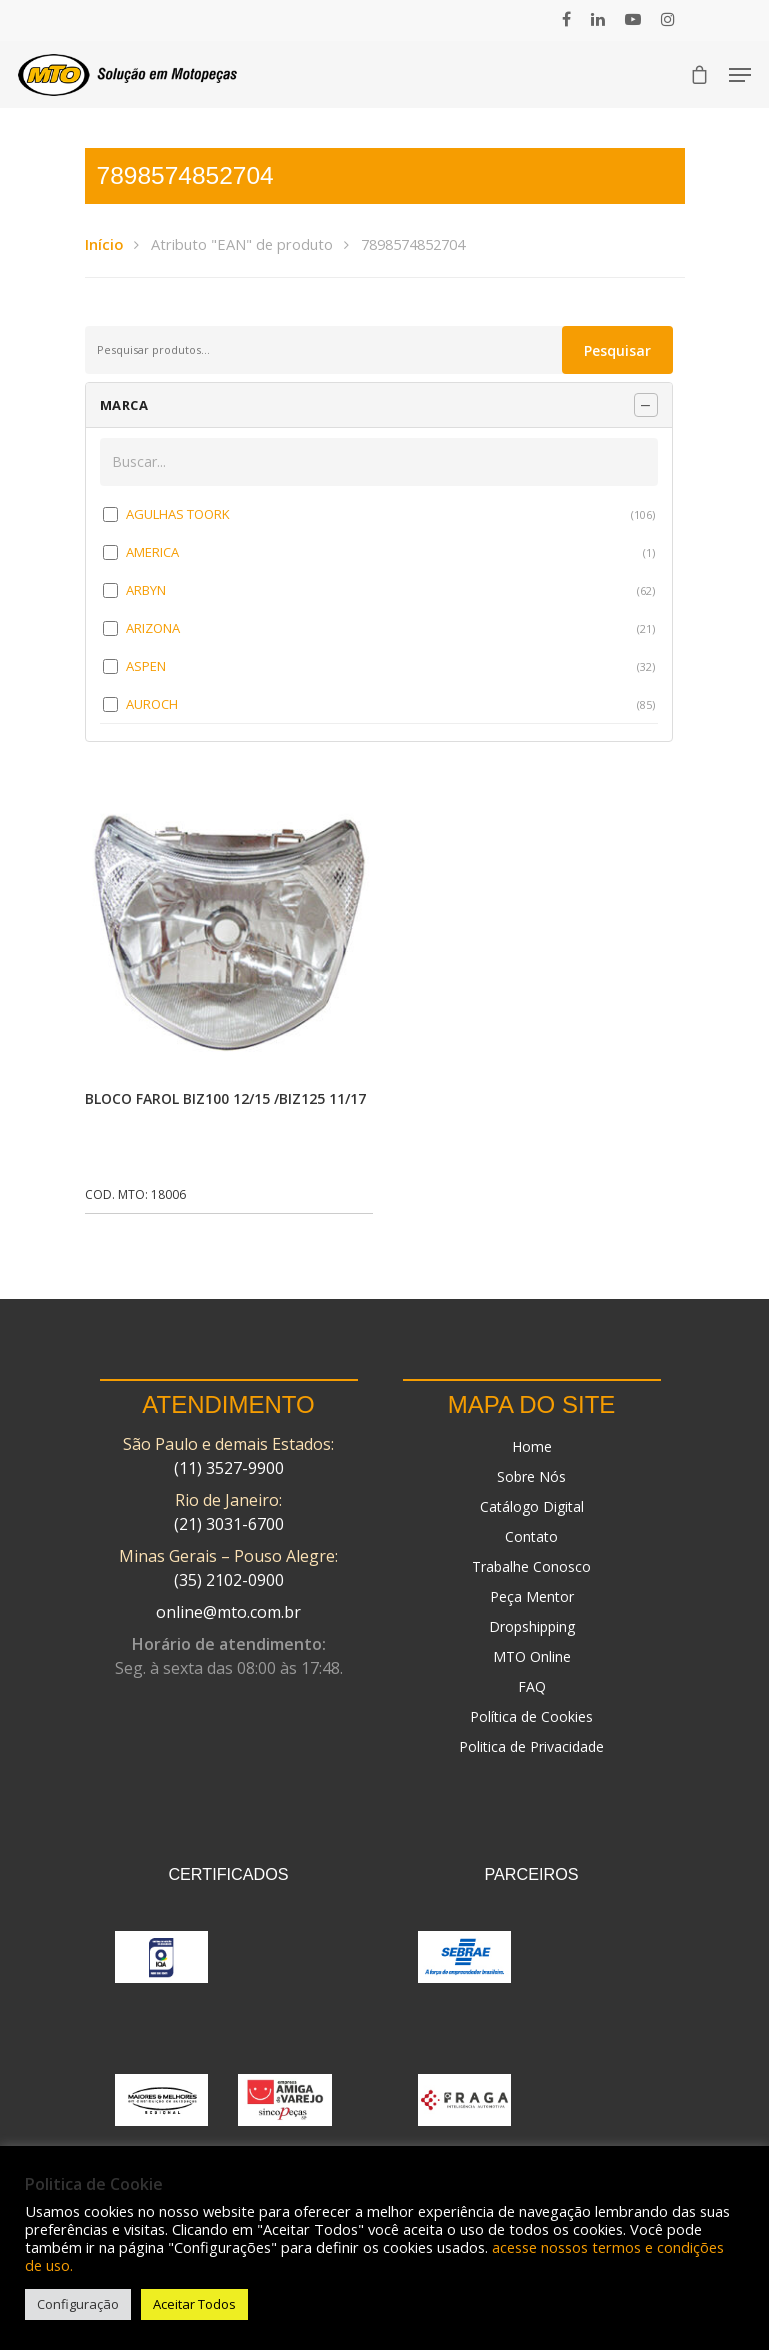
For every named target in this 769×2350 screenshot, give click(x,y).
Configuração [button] (78, 2304)
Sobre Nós (531, 1476)
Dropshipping (532, 1626)
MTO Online (532, 1656)
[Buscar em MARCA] (379, 462)
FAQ (532, 1686)
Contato (531, 1536)
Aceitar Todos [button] (194, 2304)
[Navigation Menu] (740, 75)
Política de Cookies (531, 1716)
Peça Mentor (532, 1596)
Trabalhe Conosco (531, 1566)
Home (532, 1446)
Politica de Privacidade (531, 1746)
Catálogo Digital (532, 1506)
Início (104, 244)
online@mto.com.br (228, 1612)
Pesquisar (617, 350)
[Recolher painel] (646, 405)
